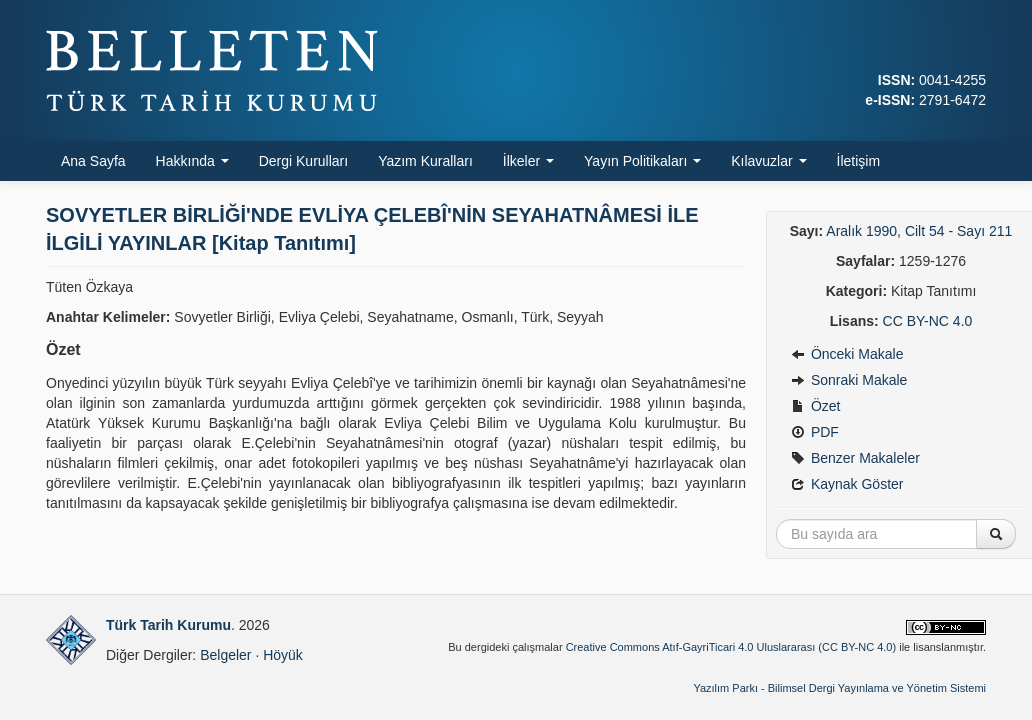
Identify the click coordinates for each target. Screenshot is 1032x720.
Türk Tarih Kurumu (168, 625)
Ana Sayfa (93, 161)
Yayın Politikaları (642, 161)
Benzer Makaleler (855, 458)
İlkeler (528, 161)
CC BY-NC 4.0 (928, 321)
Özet (815, 406)
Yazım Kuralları (425, 161)
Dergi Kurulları (303, 161)
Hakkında (192, 161)
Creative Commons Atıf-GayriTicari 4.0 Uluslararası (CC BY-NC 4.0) (731, 647)
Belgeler (225, 655)
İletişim (859, 161)
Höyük (283, 655)
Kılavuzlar (768, 161)
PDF (815, 432)
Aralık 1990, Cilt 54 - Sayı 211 (919, 231)
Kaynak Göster (847, 484)
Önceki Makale (847, 354)
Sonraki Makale (849, 380)
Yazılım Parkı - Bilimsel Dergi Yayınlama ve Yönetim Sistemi (839, 688)
